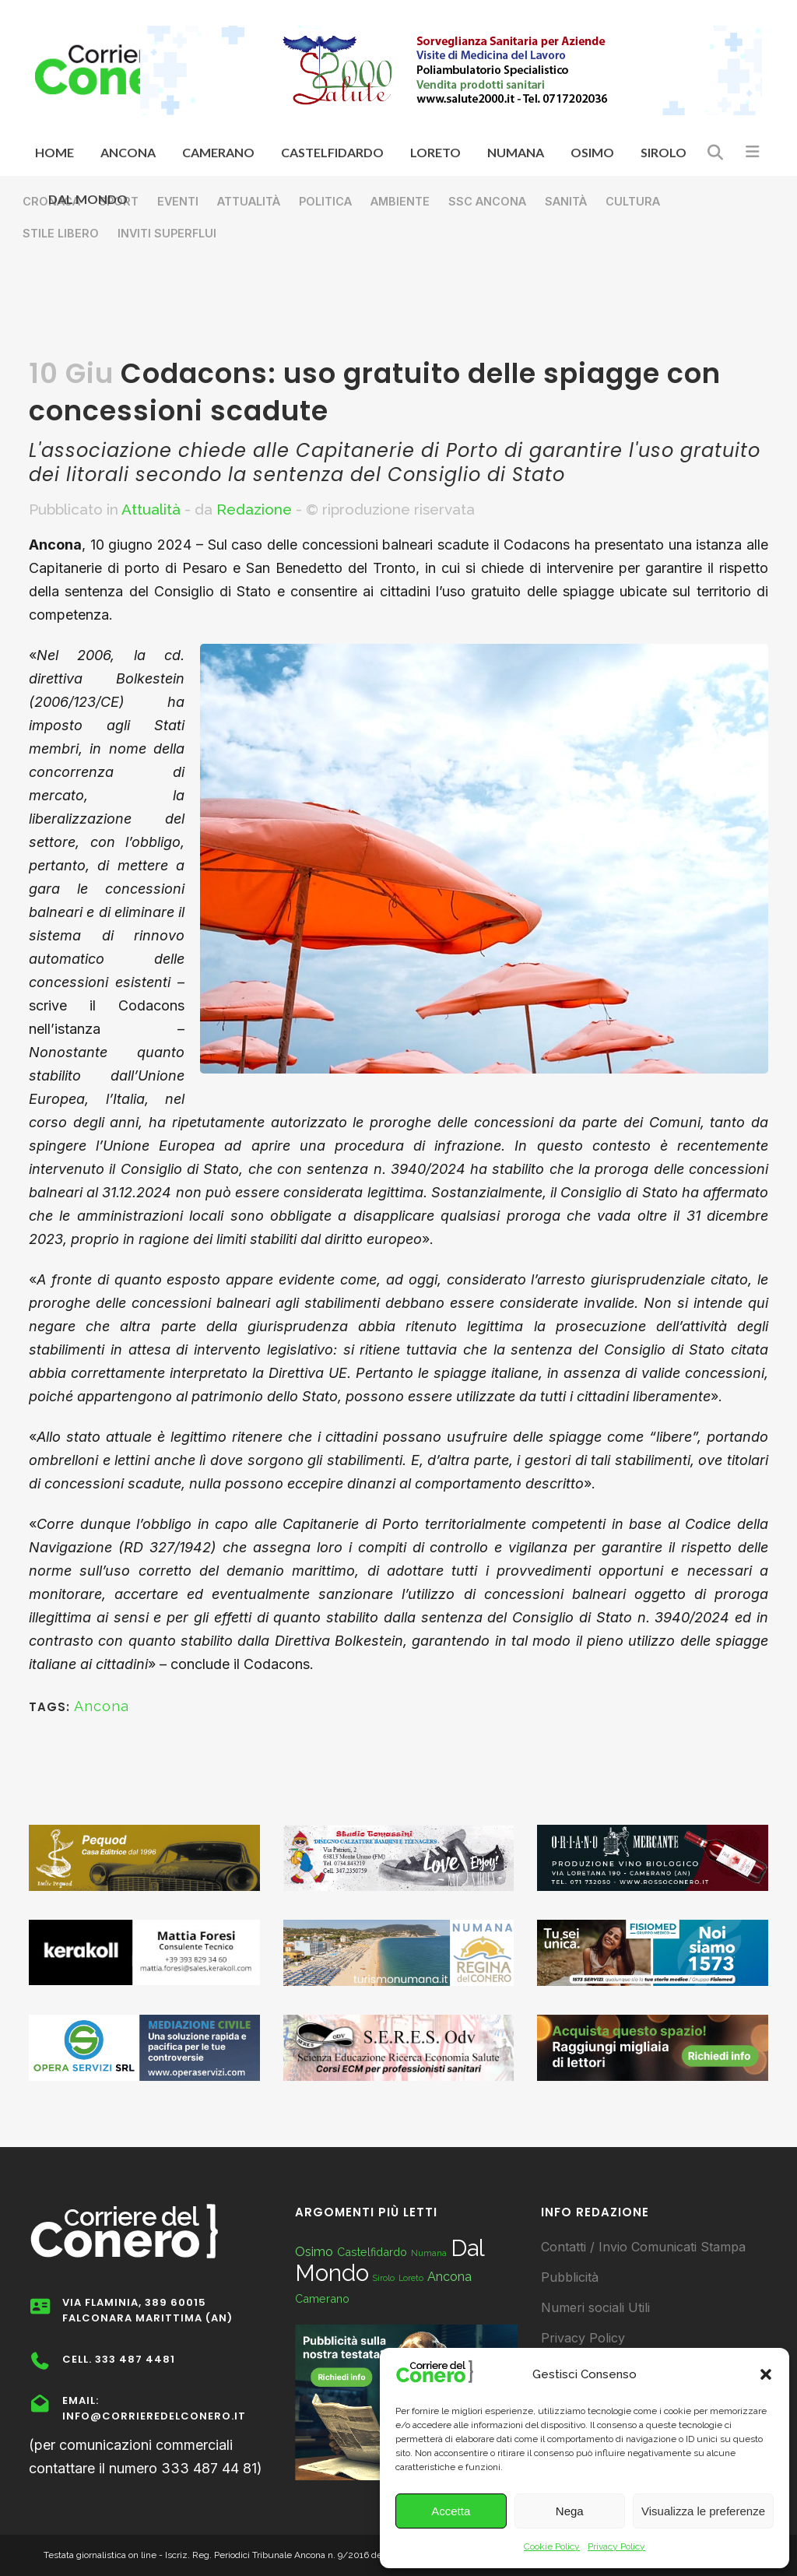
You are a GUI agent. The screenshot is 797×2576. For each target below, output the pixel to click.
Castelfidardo (372, 2251)
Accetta (450, 2511)
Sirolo (384, 2278)
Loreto (410, 2278)
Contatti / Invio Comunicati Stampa (643, 2246)
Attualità (151, 509)
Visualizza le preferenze (703, 2511)
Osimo (314, 2251)
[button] (766, 2374)
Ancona (101, 1706)
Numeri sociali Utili (595, 2307)
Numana (429, 2253)
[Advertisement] (398, 308)
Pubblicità (570, 2277)
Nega (570, 2511)
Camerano (322, 2298)
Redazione (254, 509)
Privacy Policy (616, 2546)
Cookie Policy (552, 2546)
